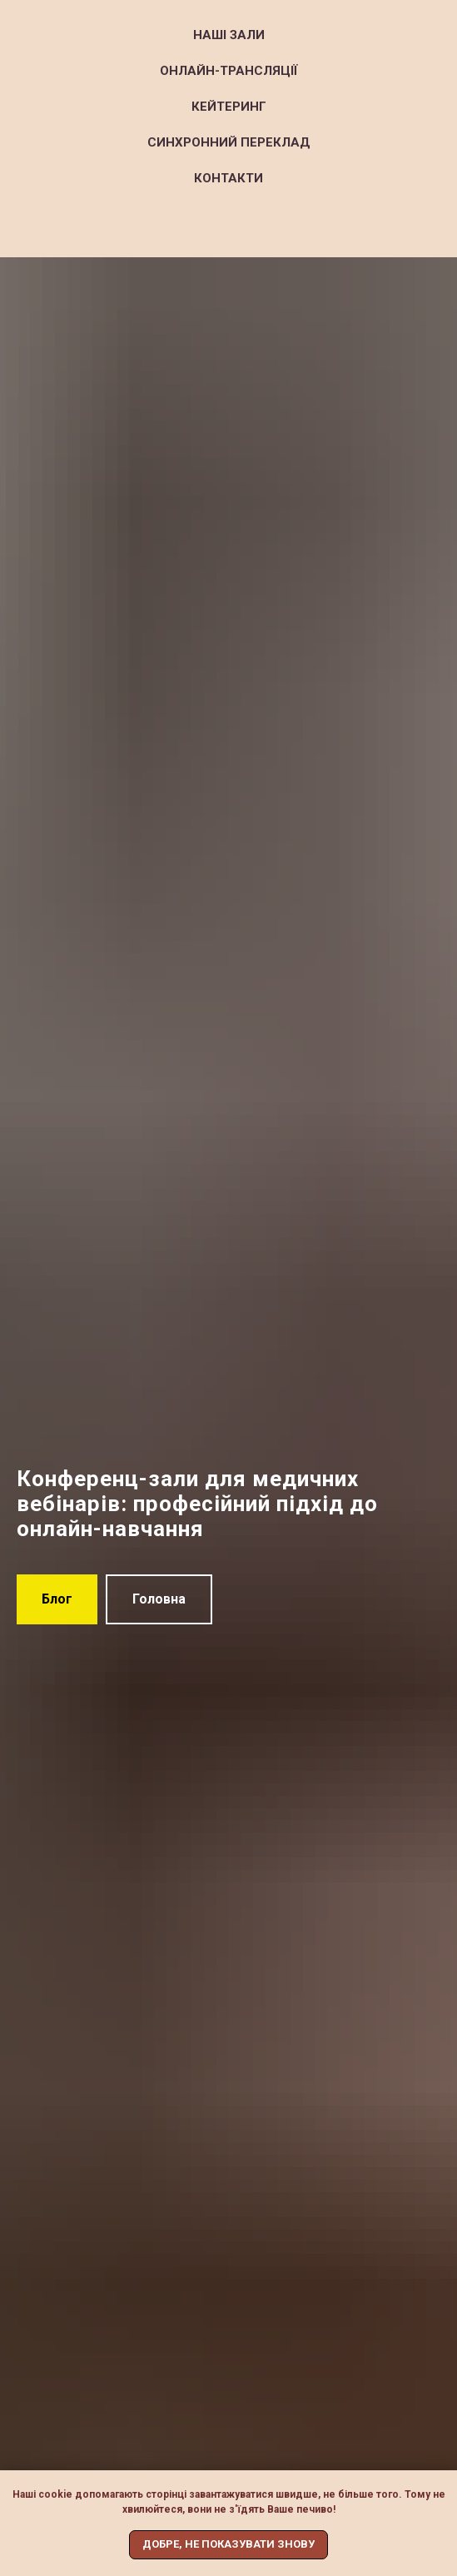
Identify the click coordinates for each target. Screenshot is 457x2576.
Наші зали (229, 34)
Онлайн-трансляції (229, 70)
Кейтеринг (228, 106)
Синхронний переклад (228, 142)
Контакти (228, 178)
